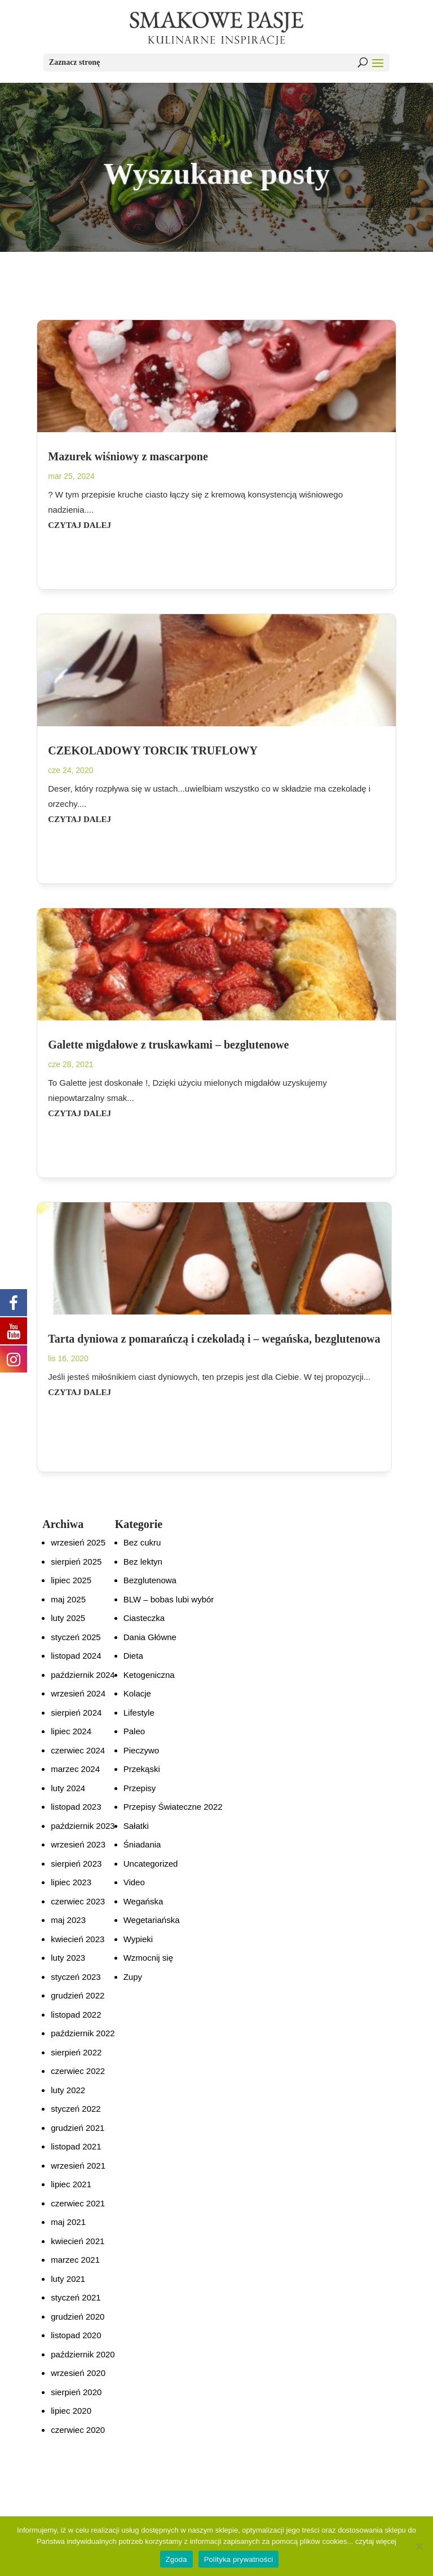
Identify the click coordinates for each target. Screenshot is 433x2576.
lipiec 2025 (71, 1580)
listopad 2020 (76, 2335)
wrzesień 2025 (78, 1542)
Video (134, 1882)
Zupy (132, 1977)
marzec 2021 (75, 2259)
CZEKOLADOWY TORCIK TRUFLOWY (153, 750)
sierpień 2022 (76, 2052)
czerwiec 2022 (78, 2071)
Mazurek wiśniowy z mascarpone (128, 456)
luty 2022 (68, 2090)
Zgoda (176, 2559)
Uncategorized (150, 1863)
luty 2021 (68, 2279)
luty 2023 (68, 1957)
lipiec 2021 (71, 2184)
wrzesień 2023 (78, 1844)
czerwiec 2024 (78, 1750)
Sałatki (136, 1826)
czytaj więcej (375, 2541)
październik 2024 (82, 1675)
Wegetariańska (151, 1920)
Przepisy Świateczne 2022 (173, 1806)
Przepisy (139, 1788)
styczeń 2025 (75, 1637)
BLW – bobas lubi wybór (168, 1599)
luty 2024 (68, 1788)
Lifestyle (138, 1712)
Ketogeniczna (149, 1675)
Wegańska (143, 1901)
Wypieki (138, 1939)
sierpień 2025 (76, 1561)
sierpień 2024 (76, 1712)
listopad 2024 (76, 1655)
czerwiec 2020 (78, 2430)
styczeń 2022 (75, 2108)
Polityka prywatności (238, 2559)
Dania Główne (149, 1637)
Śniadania (142, 1844)
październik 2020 (82, 2354)
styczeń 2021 (75, 2297)
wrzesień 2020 (78, 2373)
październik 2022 (82, 2033)
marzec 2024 (75, 1769)
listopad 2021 (76, 2146)
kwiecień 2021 (77, 2241)
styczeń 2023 (75, 1977)
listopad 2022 (76, 2014)
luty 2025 (68, 1618)
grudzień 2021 (77, 2128)
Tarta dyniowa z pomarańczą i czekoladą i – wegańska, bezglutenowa (214, 1339)
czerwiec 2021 (78, 2203)
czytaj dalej (79, 525)
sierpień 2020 (76, 2392)
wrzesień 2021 (78, 2165)
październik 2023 (82, 1826)
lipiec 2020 (71, 2410)
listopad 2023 (76, 1806)
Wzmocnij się (148, 1957)
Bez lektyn (142, 1561)
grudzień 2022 (77, 1995)
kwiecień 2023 (77, 1939)
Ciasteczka (144, 1618)
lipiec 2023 (71, 1882)
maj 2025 (68, 1599)
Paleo (134, 1731)
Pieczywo (141, 1750)
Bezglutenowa (149, 1580)
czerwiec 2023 (78, 1901)
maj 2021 (68, 2222)
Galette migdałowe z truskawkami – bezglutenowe (168, 1044)
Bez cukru (142, 1542)
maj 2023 (68, 1920)
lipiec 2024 (71, 1731)
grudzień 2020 (77, 2316)
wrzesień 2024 (78, 1693)
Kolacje (137, 1693)
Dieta (133, 1655)
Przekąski (141, 1769)
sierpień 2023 (76, 1863)
